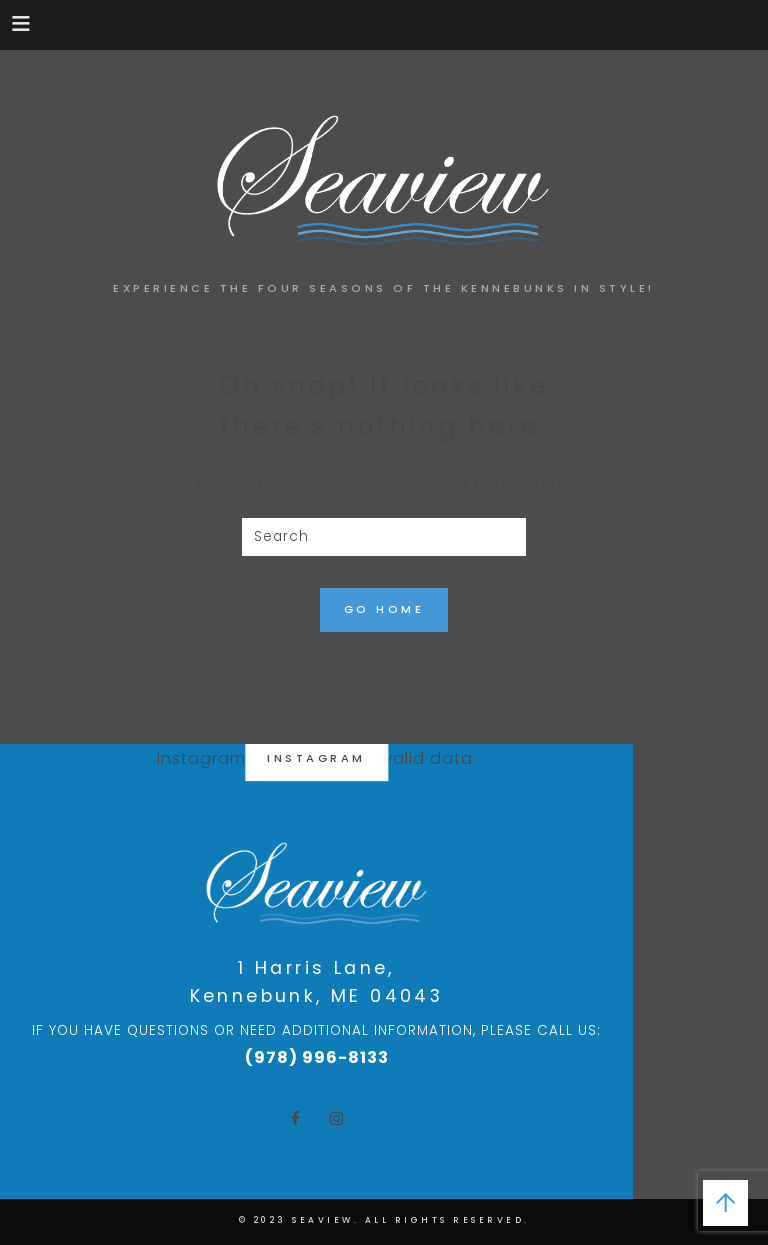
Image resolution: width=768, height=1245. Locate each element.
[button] (22, 23)
